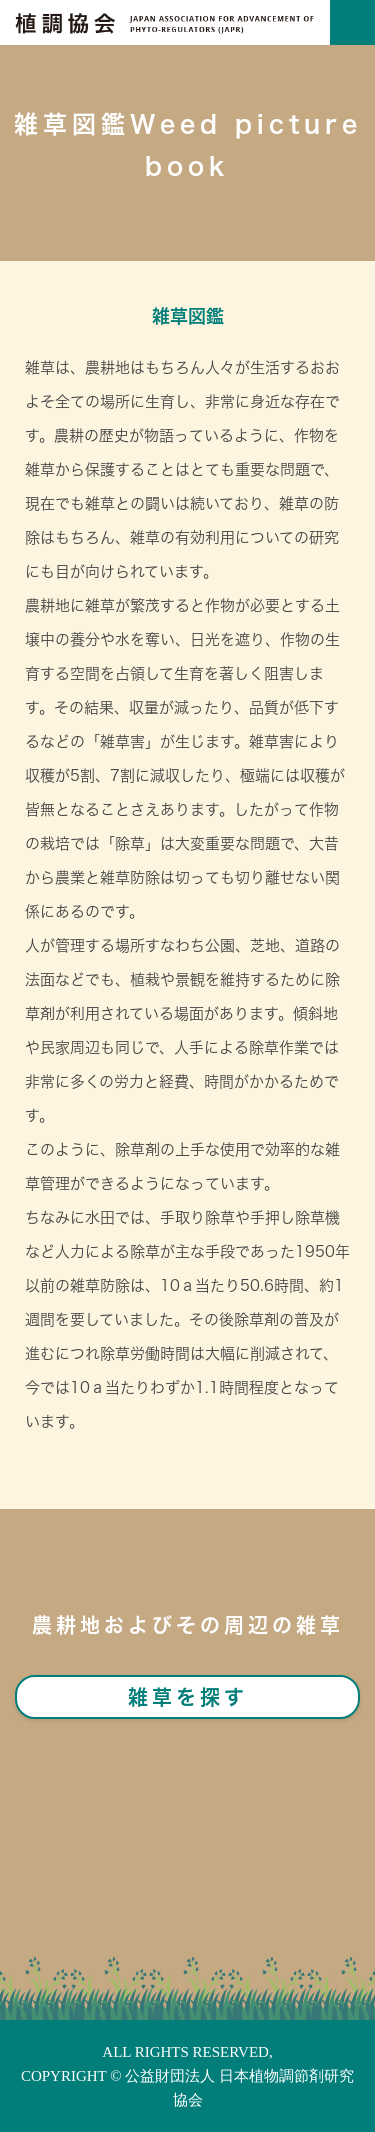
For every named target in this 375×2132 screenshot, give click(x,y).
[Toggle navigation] (352, 22)
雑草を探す (188, 1697)
